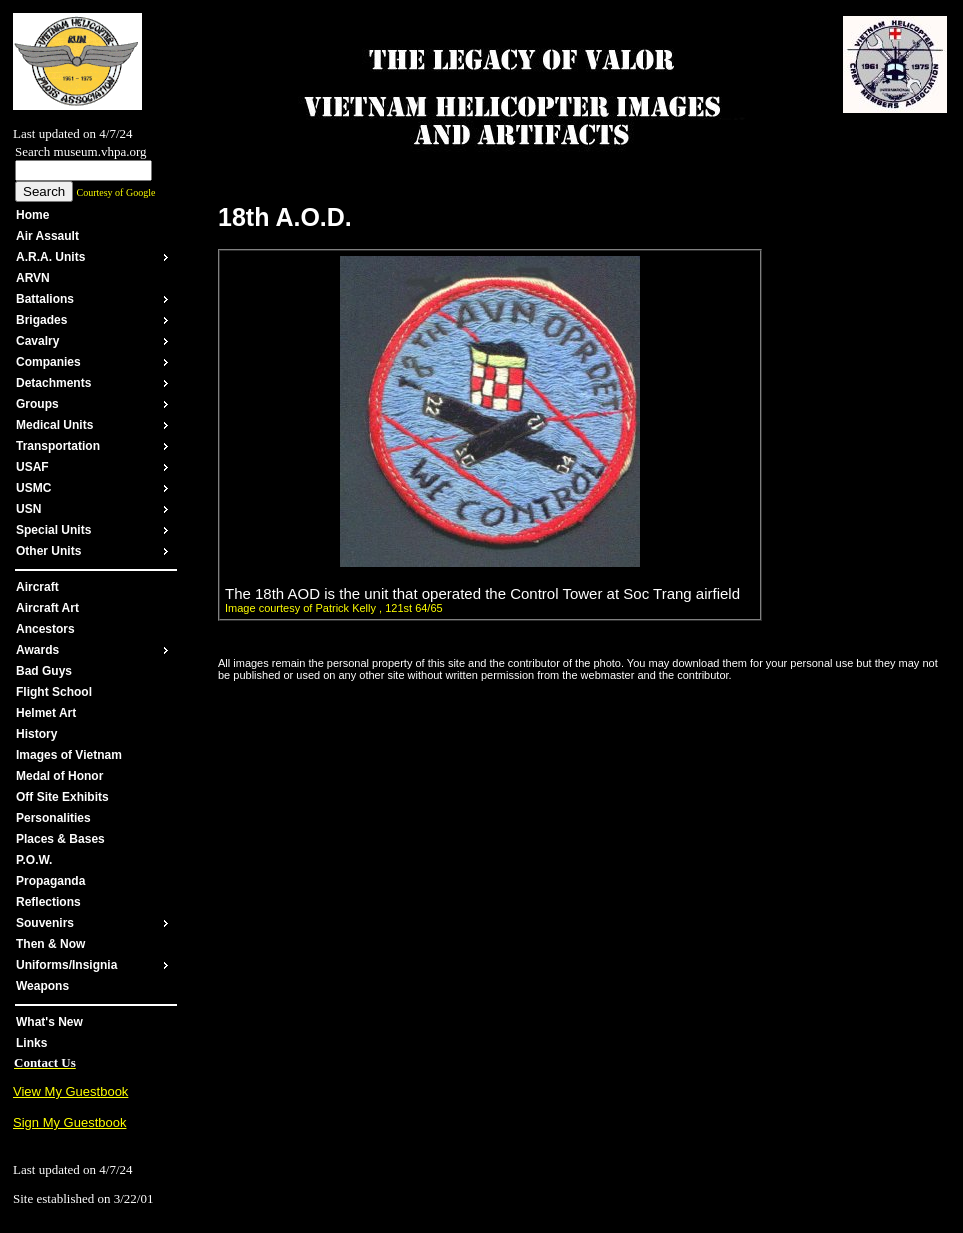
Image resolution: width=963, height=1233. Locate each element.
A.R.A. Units (50, 257)
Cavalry (37, 341)
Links (31, 1043)
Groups (37, 404)
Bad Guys (44, 671)
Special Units (53, 530)
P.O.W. (34, 860)
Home (32, 215)
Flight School (54, 692)
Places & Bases (60, 839)
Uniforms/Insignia (66, 965)
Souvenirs (45, 923)
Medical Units (54, 425)
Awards (37, 650)
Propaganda (50, 881)
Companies (48, 362)
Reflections (48, 902)
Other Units (48, 551)
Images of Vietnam (69, 755)
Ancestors (45, 629)
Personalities (53, 818)
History (36, 734)
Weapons (42, 986)
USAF (32, 467)
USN (28, 509)
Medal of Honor (59, 776)
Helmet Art (46, 713)
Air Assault (47, 236)
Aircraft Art (47, 608)
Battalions (45, 299)
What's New (49, 1022)
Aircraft (37, 587)
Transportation (58, 446)
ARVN (33, 278)
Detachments (53, 383)
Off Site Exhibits (62, 797)
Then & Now (50, 944)
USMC (33, 488)
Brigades (41, 320)
